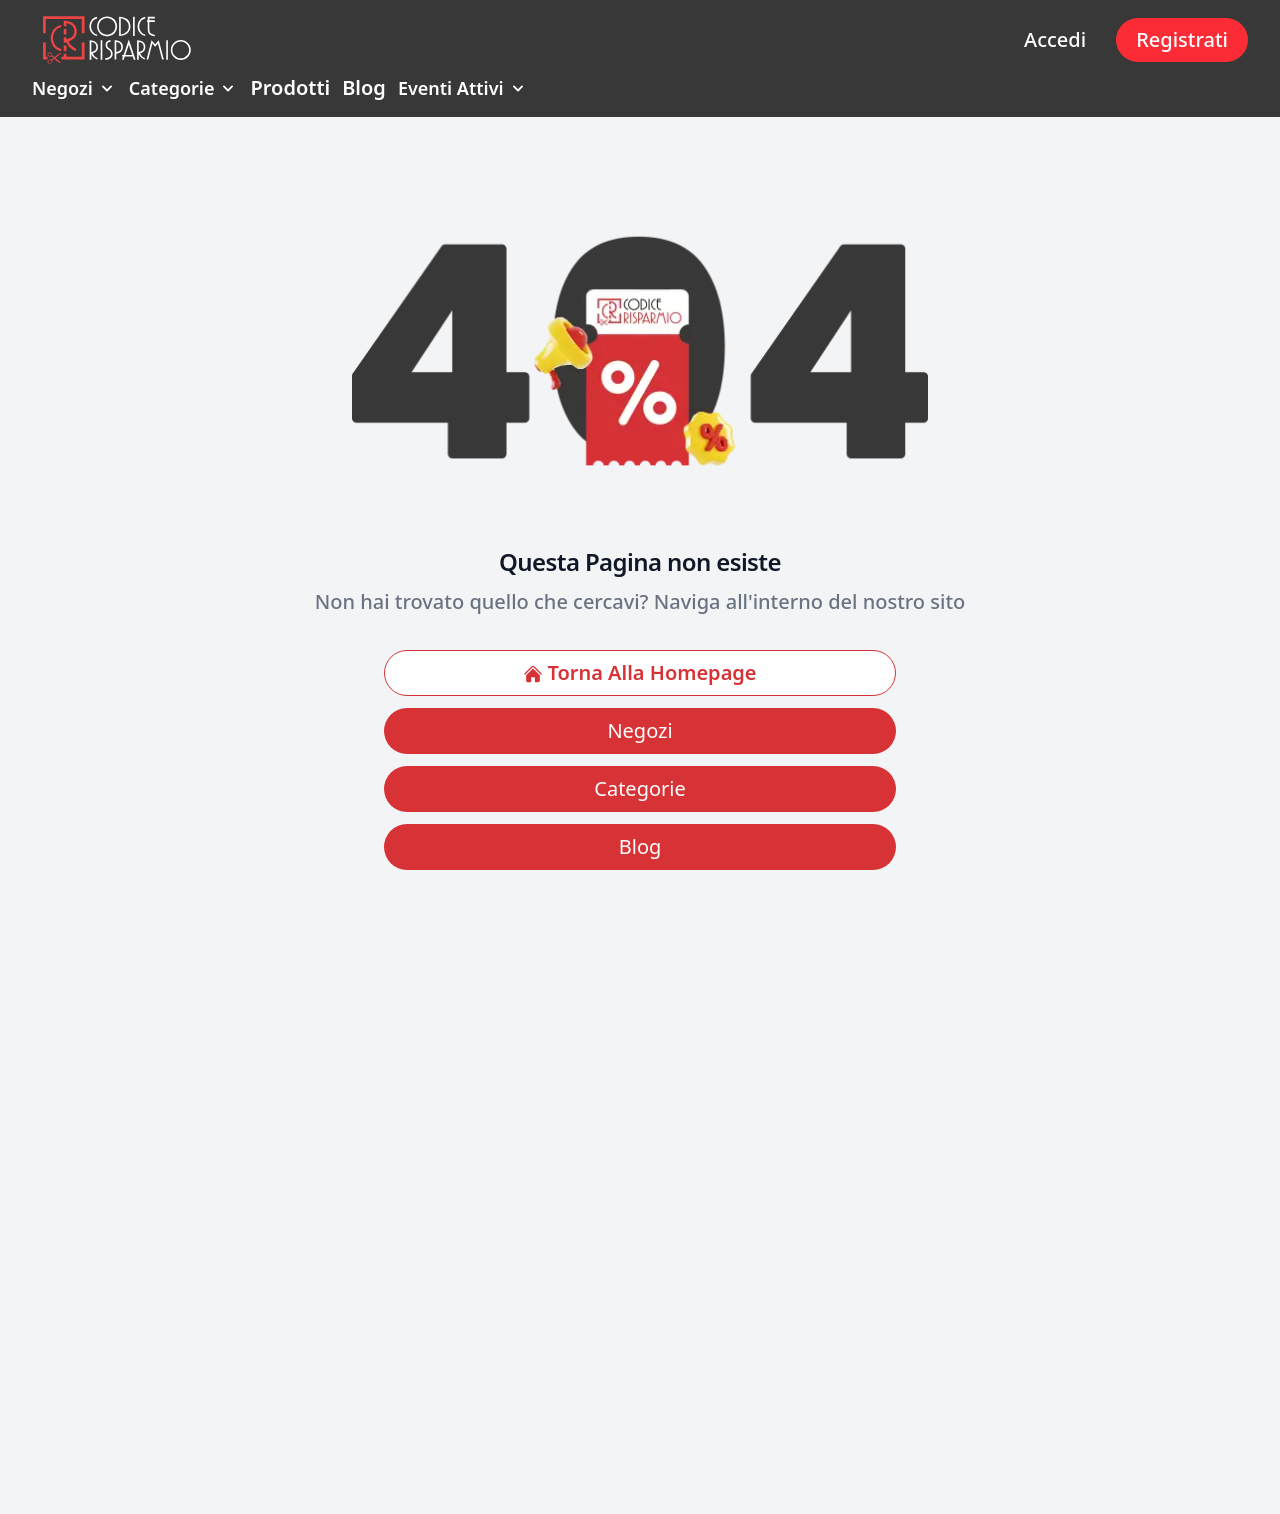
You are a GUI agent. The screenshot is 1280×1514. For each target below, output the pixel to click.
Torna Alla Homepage (639, 672)
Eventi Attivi (463, 88)
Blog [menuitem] (364, 87)
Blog (640, 846)
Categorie (184, 88)
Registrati (1182, 39)
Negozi (74, 88)
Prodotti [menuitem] (290, 87)
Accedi (1055, 39)
